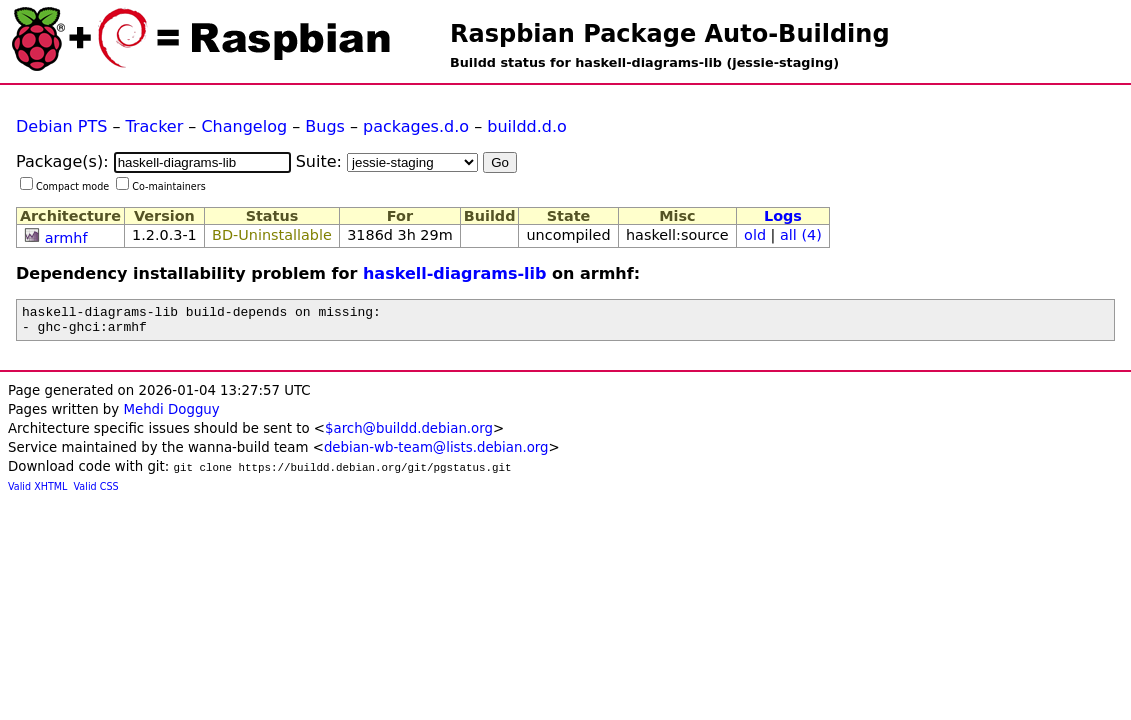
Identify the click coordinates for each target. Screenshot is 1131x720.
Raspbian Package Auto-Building (670, 34)
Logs (783, 216)
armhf (66, 238)
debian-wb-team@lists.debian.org (436, 453)
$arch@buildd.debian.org (409, 434)
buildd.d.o (527, 126)
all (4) (801, 235)
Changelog (244, 126)
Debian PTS (61, 126)
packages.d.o (416, 126)
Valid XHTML (37, 492)
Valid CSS (96, 492)
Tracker (155, 126)
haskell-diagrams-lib (455, 273)
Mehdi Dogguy (171, 415)
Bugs (325, 126)
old (755, 235)
